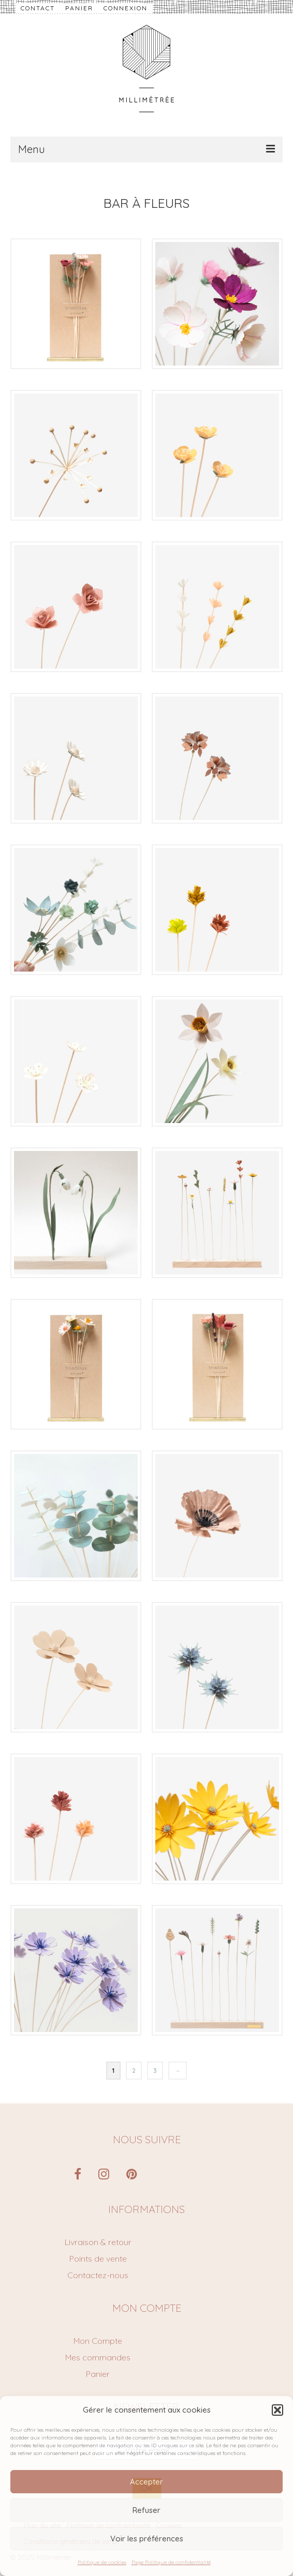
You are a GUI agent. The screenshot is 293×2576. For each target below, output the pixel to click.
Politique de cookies (102, 2562)
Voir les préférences (146, 2538)
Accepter (146, 2482)
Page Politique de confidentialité (171, 2562)
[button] (277, 2410)
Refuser (146, 2510)
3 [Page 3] (155, 2070)
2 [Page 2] (134, 2070)
